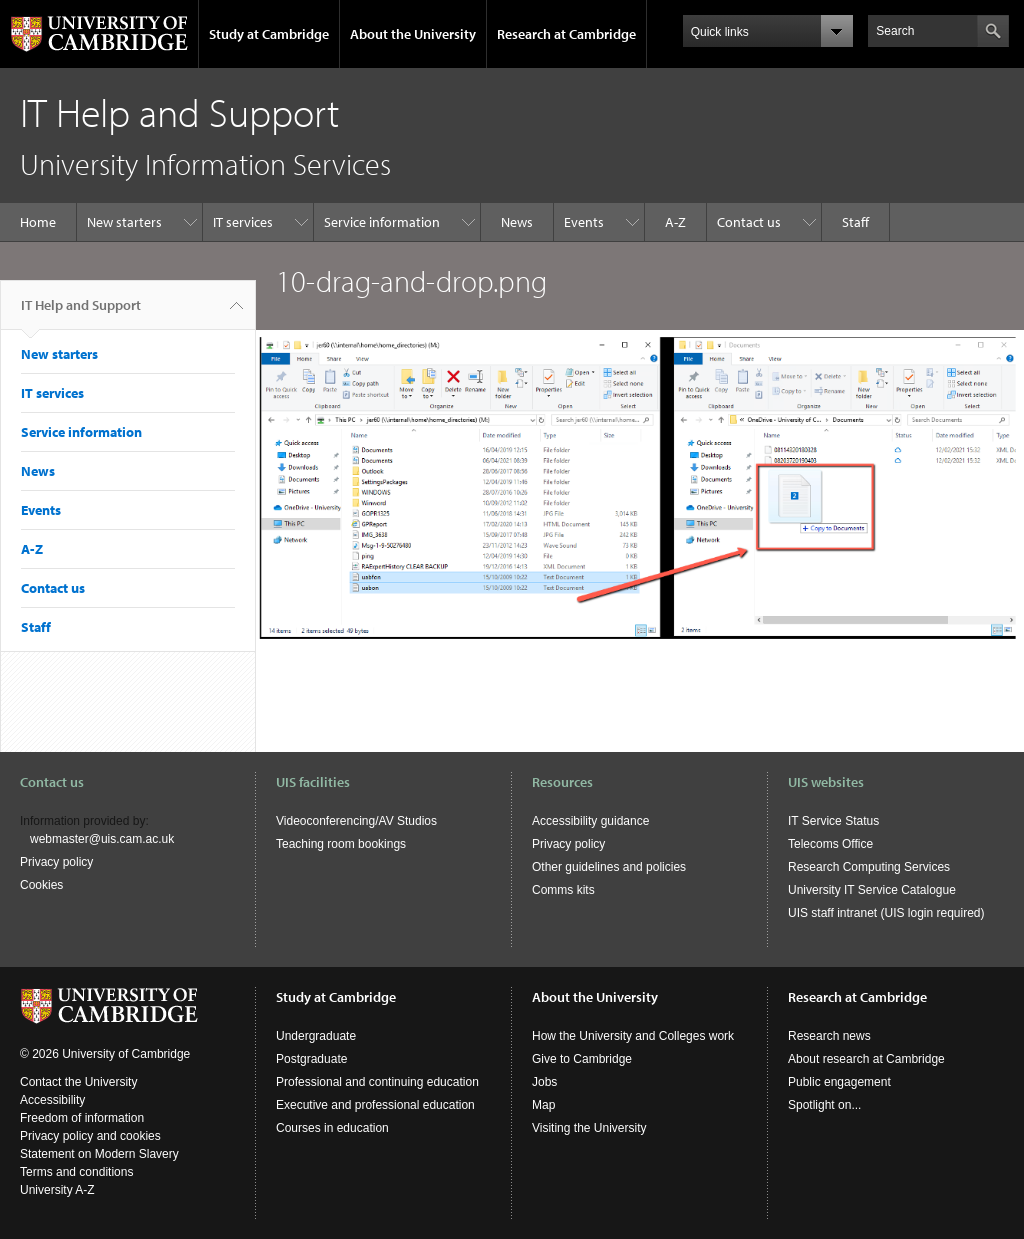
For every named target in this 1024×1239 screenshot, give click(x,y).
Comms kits (563, 890)
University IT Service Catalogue (872, 890)
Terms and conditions (76, 1172)
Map (543, 1105)
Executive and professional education (375, 1105)
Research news (829, 1036)
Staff (855, 222)
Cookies (41, 885)
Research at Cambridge (566, 34)
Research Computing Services (869, 867)
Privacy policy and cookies (90, 1136)
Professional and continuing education (377, 1082)
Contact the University (78, 1082)
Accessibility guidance (590, 821)
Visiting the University (589, 1128)
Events (584, 222)
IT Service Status (833, 821)
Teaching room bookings (341, 844)
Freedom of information (82, 1118)
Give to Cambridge (582, 1059)
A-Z (675, 222)
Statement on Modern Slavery (99, 1154)
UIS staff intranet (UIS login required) (886, 913)
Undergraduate (316, 1036)
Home (38, 222)
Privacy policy (56, 862)
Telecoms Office (830, 844)
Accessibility (52, 1100)
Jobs (544, 1082)
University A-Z (57, 1190)
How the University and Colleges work (633, 1036)
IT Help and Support (81, 313)
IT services (243, 222)
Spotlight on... (824, 1105)
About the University (413, 34)
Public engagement (839, 1082)
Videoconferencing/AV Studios (356, 821)
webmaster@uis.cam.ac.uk (102, 839)
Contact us (749, 222)
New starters (124, 222)
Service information (382, 222)
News (517, 222)
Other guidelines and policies (609, 867)
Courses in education (332, 1128)
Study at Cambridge (269, 34)
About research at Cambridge (866, 1059)
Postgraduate (311, 1059)
